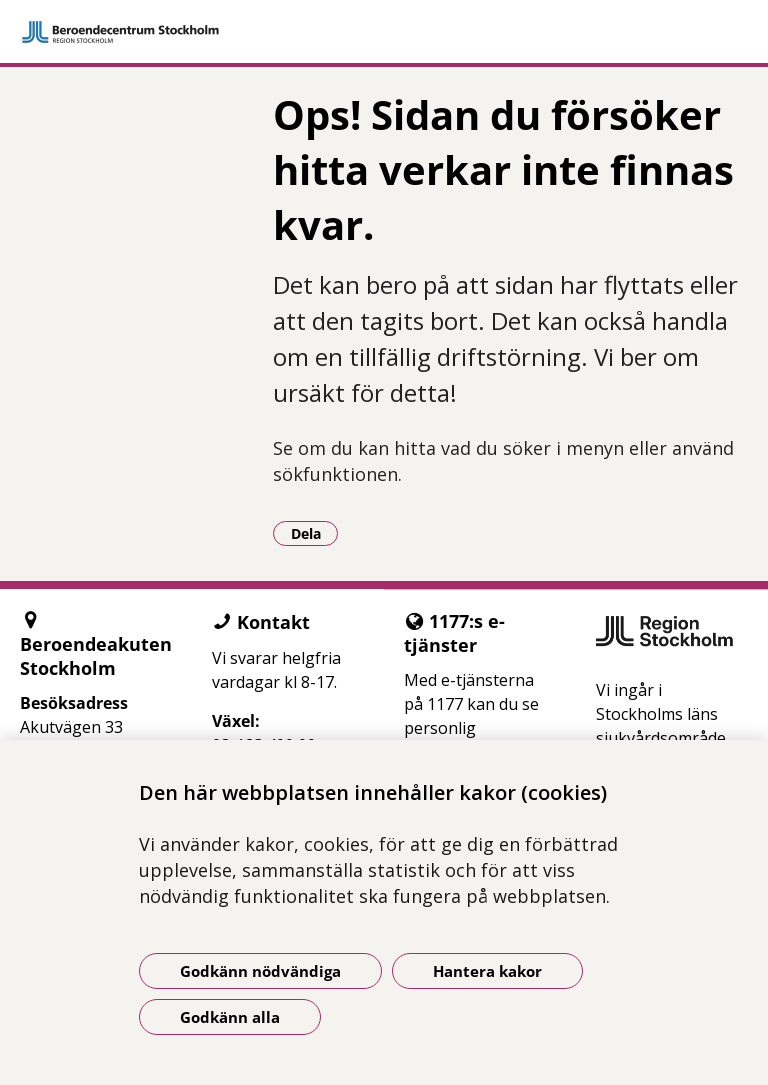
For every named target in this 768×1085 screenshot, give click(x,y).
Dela (315, 533)
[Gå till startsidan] (384, 32)
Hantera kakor (487, 971)
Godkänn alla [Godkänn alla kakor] (230, 1017)
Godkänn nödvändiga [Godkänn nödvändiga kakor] (260, 971)
